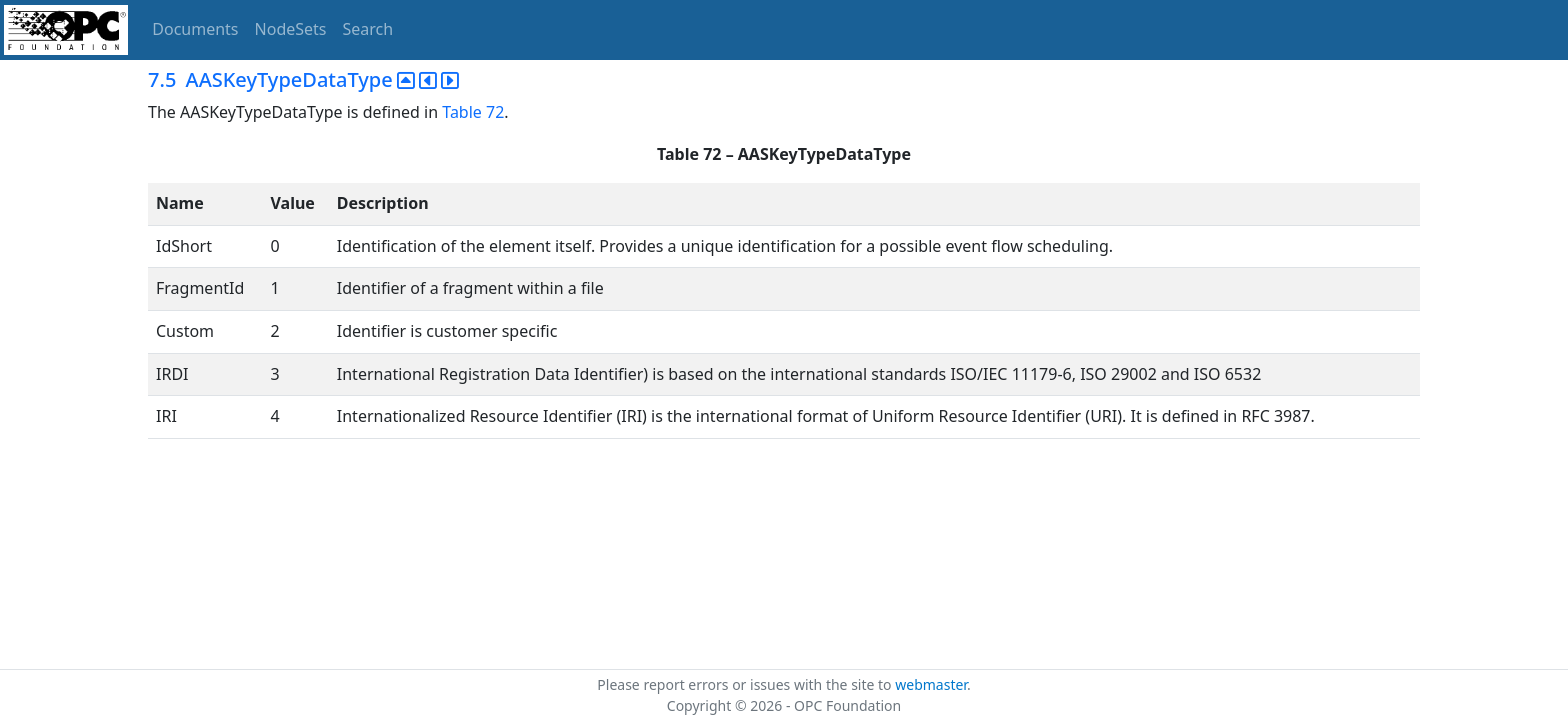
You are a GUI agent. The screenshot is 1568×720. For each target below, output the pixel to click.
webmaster (931, 684)
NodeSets (291, 29)
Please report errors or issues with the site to (746, 684)
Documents (195, 29)
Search (368, 29)
